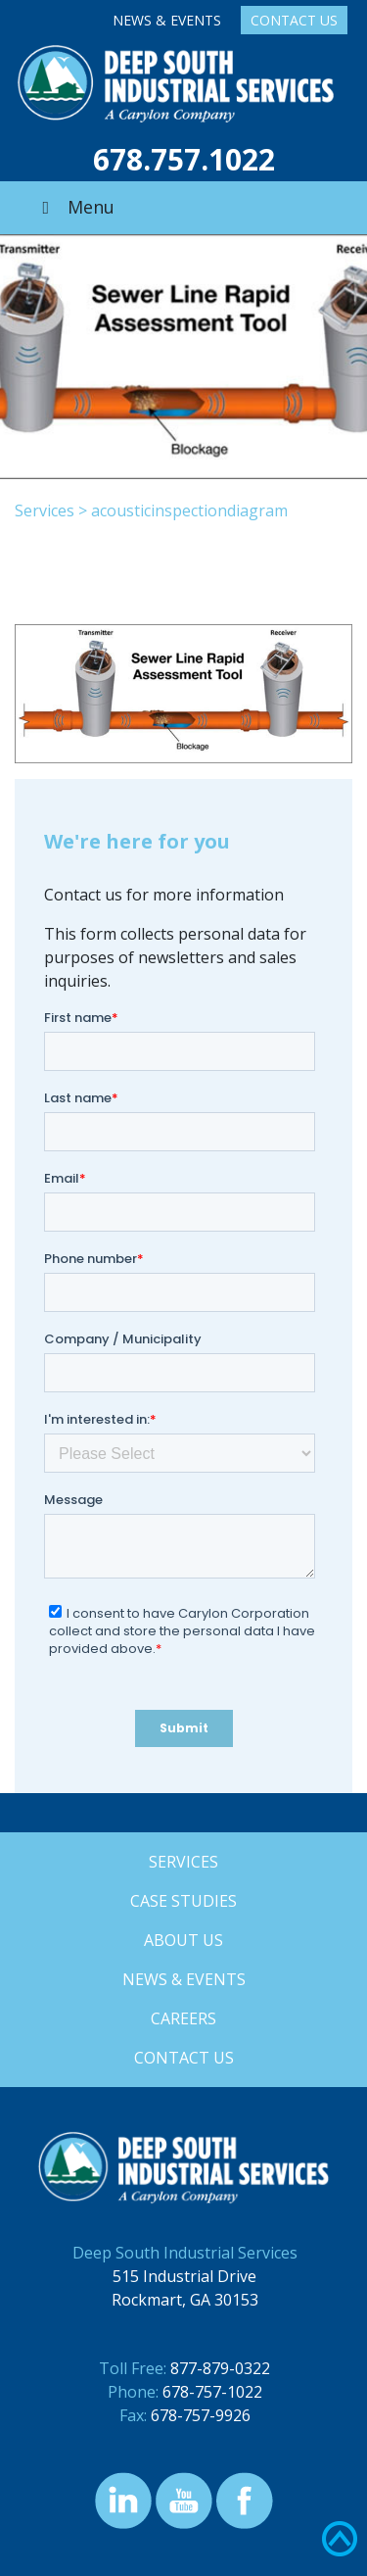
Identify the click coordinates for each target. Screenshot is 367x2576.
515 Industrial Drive (184, 2276)
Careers (183, 2018)
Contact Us (294, 20)
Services (44, 510)
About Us (183, 1940)
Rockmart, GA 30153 (185, 2299)
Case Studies (183, 1901)
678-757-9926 (201, 2415)
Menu (74, 207)
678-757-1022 (212, 2392)
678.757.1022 (184, 159)
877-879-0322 (220, 2368)
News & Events (167, 20)
